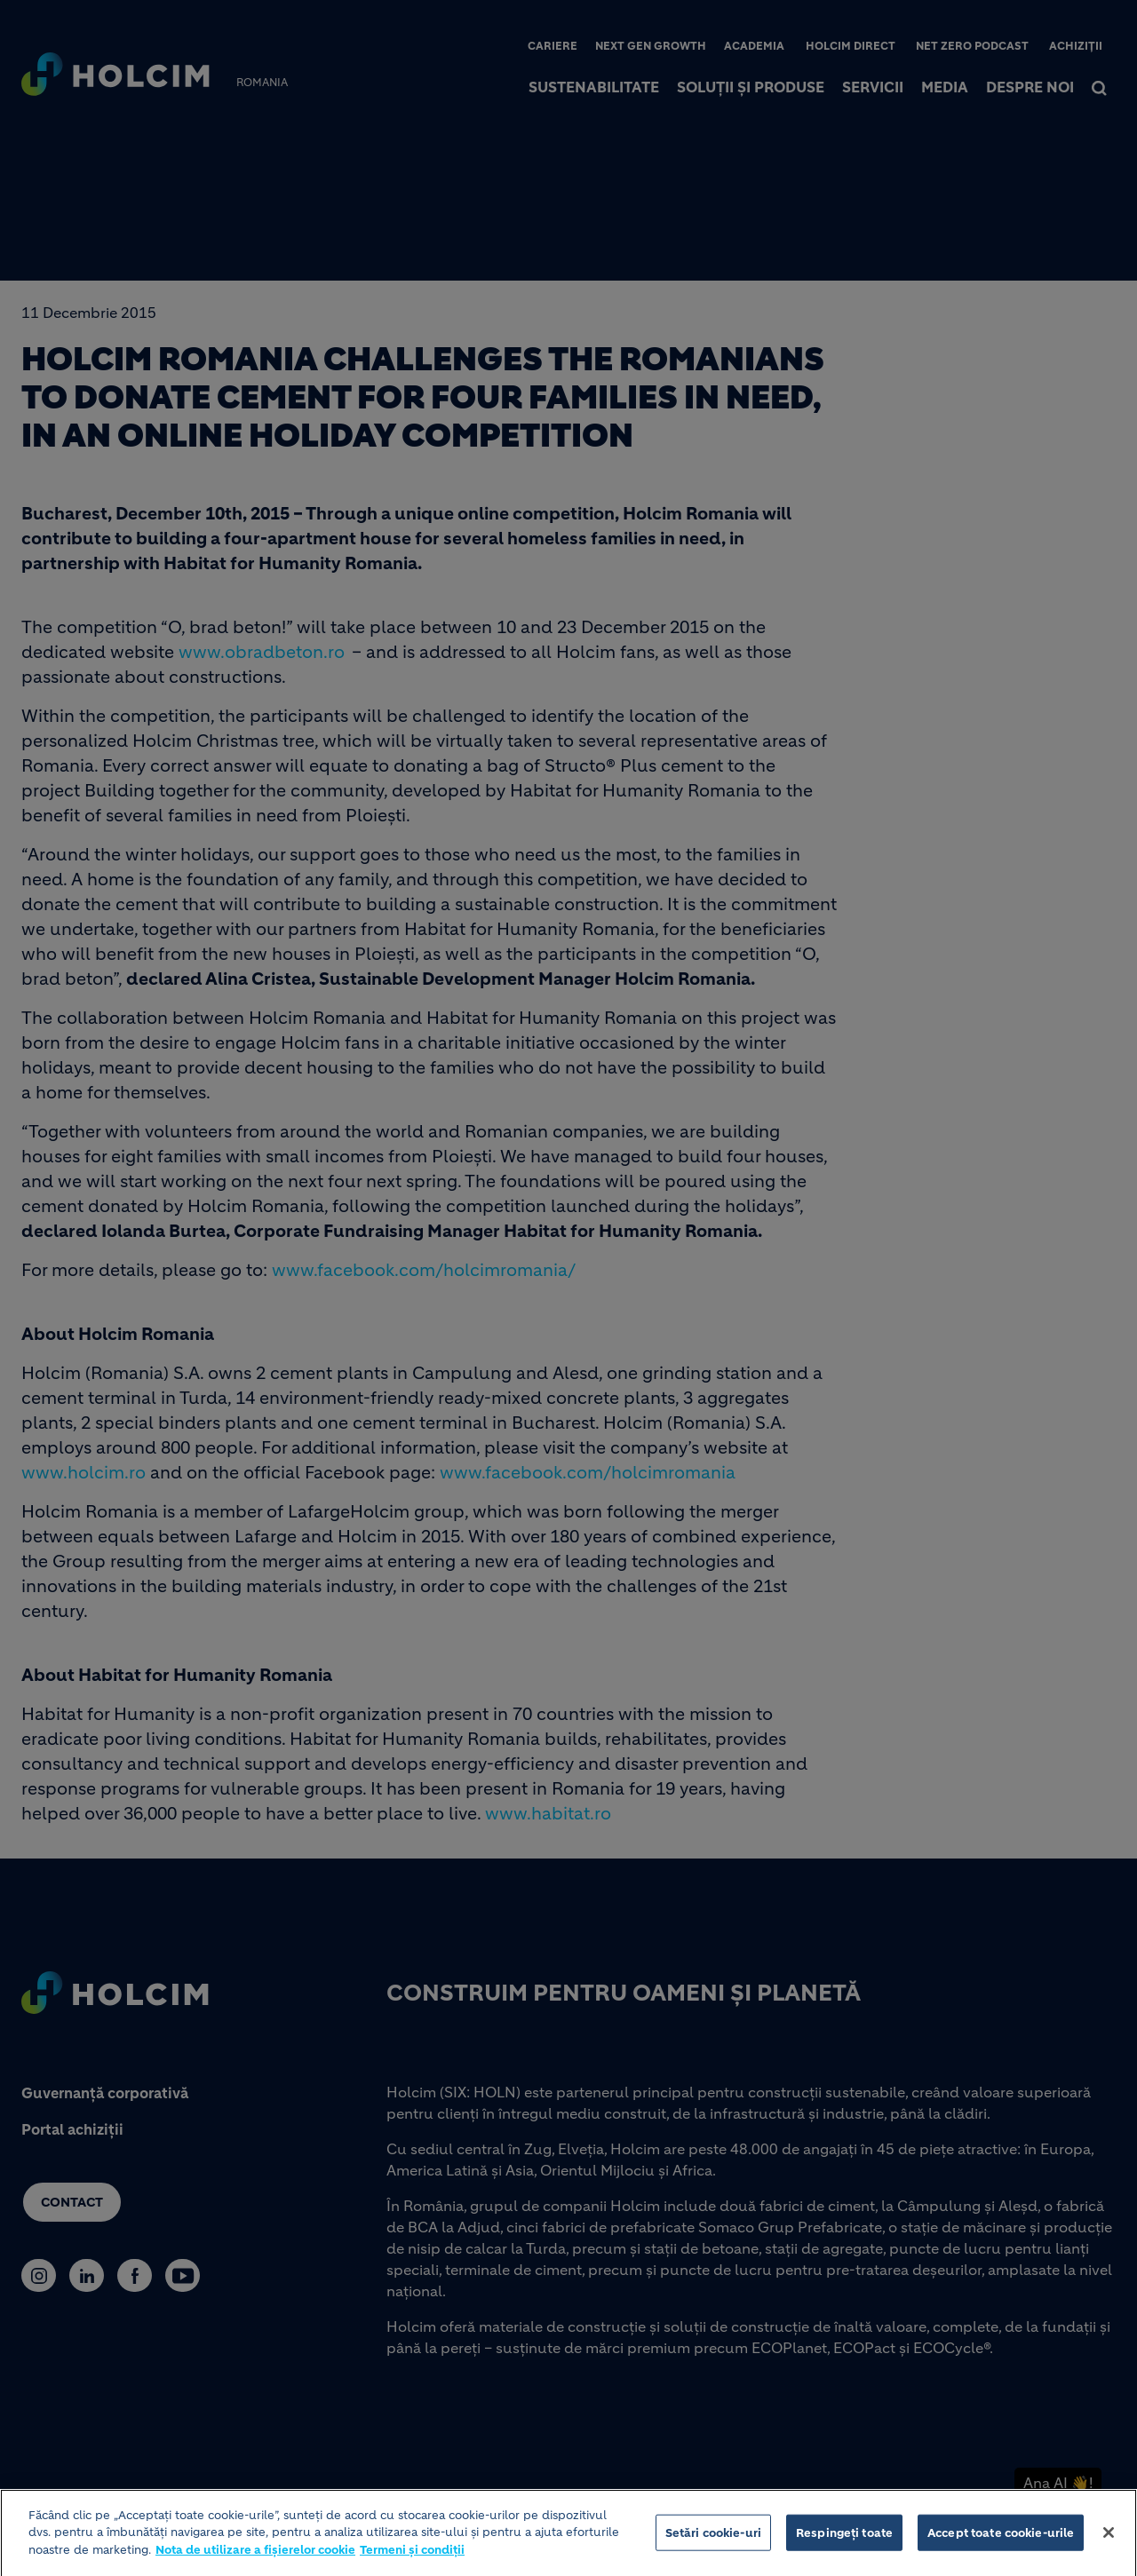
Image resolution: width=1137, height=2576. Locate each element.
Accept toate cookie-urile (1000, 2538)
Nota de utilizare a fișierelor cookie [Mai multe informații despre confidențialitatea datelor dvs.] (255, 2556)
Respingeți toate (844, 2538)
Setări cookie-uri (713, 2538)
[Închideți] (1108, 2538)
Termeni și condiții (412, 2556)
